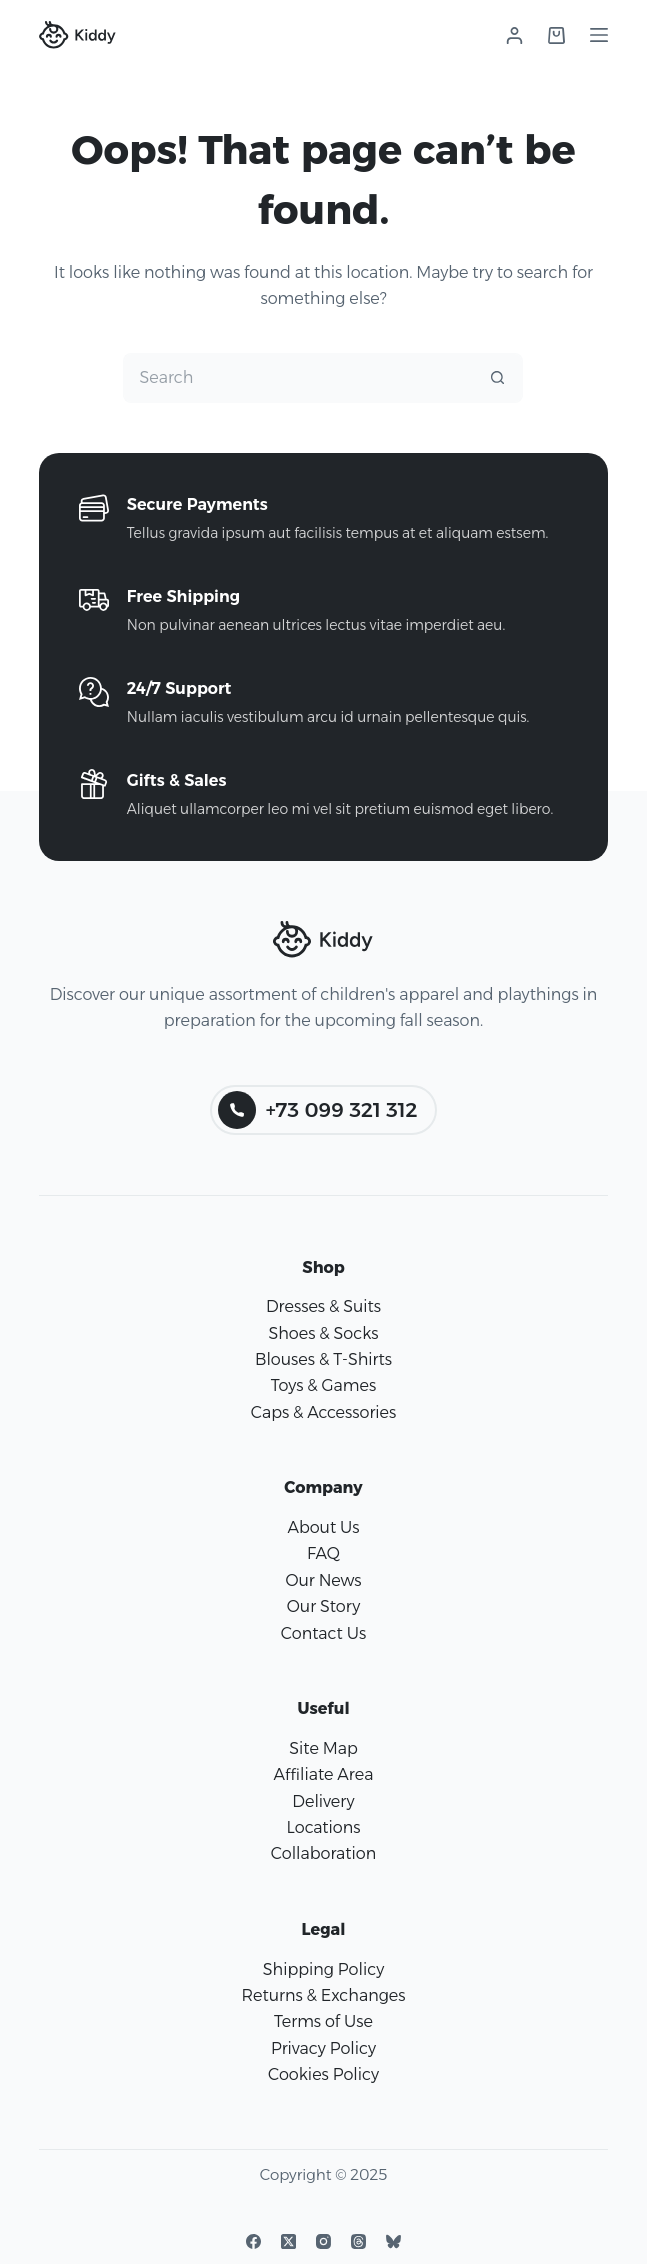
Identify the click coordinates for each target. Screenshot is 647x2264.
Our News (323, 1580)
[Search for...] (298, 378)
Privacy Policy (323, 2048)
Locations (323, 1827)
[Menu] (599, 35)
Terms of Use (323, 2021)
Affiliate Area (324, 1774)
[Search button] (498, 378)
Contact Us (323, 1633)
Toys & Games (323, 1385)
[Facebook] (253, 2241)
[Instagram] (323, 2241)
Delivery (323, 1801)
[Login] (514, 35)
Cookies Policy (323, 2074)
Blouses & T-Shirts (323, 1359)
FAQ (323, 1553)
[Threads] (358, 2241)
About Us (323, 1527)
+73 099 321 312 (318, 1110)
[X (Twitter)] (288, 2241)
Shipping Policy (323, 1969)
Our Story (323, 1606)
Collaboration (323, 1853)
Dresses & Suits (323, 1306)
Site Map (323, 1748)
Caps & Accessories (324, 1412)
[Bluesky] (393, 2241)
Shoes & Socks (323, 1333)
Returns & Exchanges (323, 1995)
